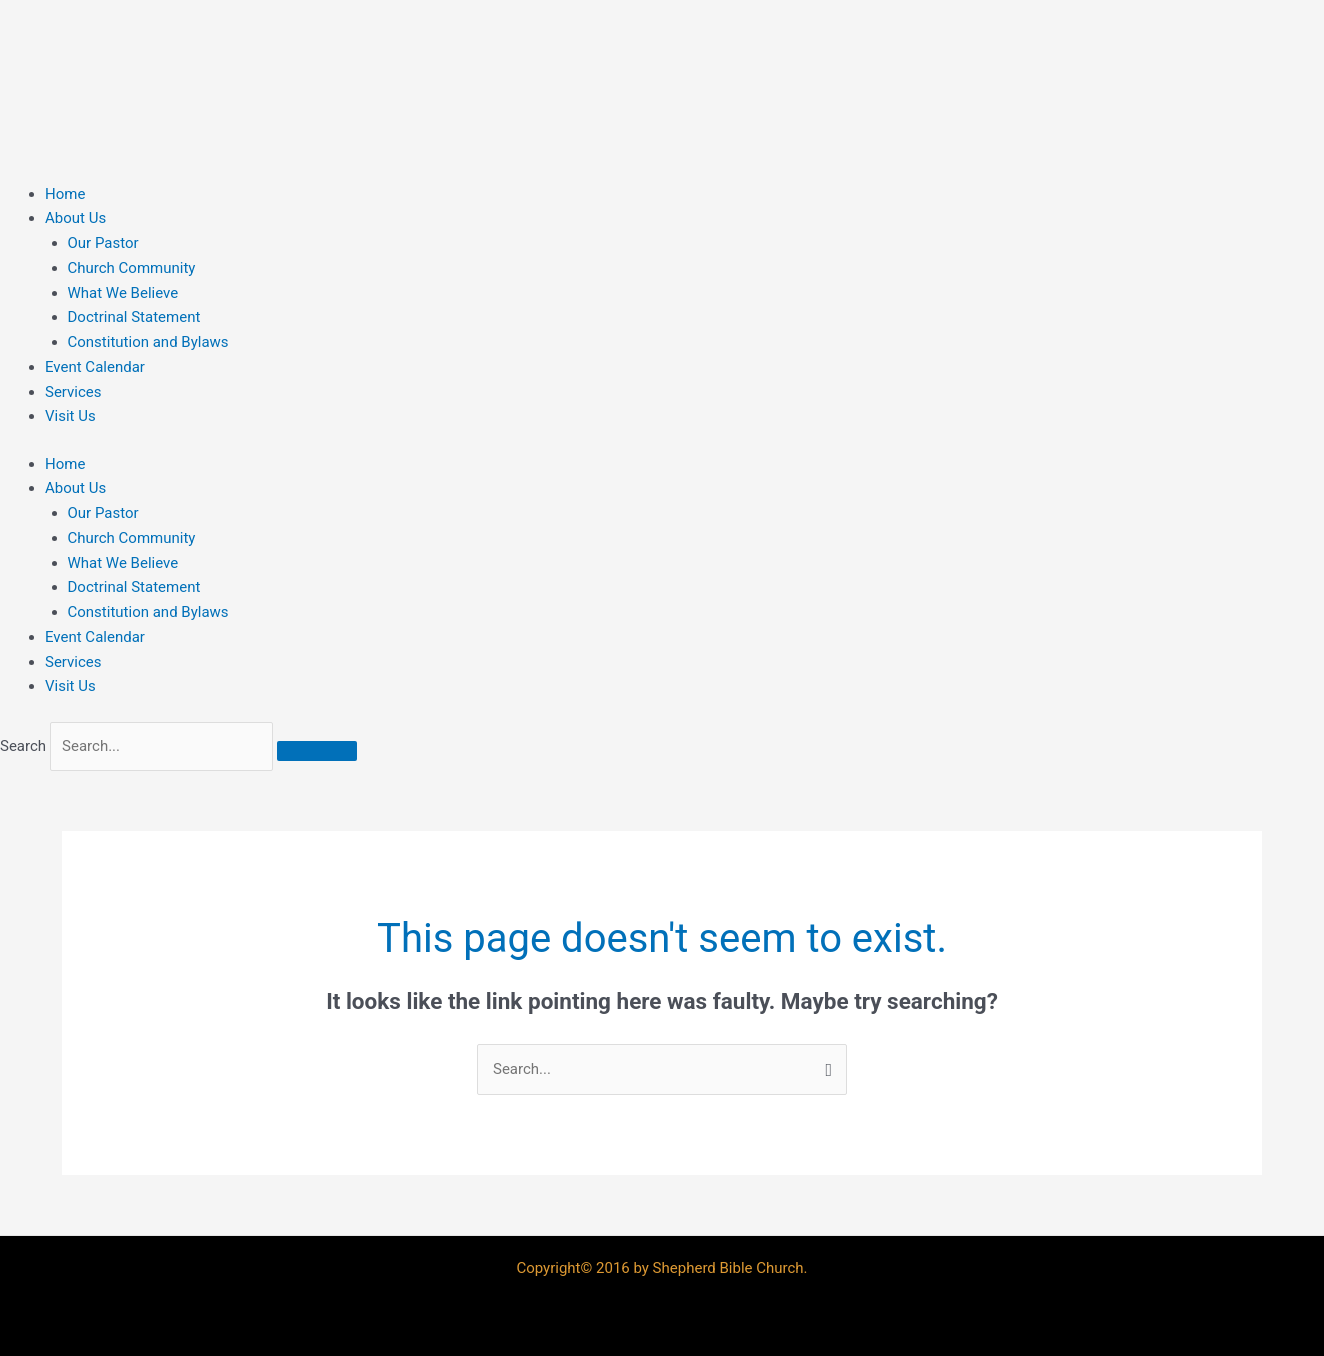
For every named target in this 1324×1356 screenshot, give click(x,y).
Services (73, 392)
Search (23, 746)
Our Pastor (103, 243)
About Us (75, 218)
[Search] (317, 751)
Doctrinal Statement (134, 317)
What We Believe (123, 293)
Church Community (132, 268)
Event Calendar (95, 367)
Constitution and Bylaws (148, 342)
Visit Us (70, 416)
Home (65, 194)
